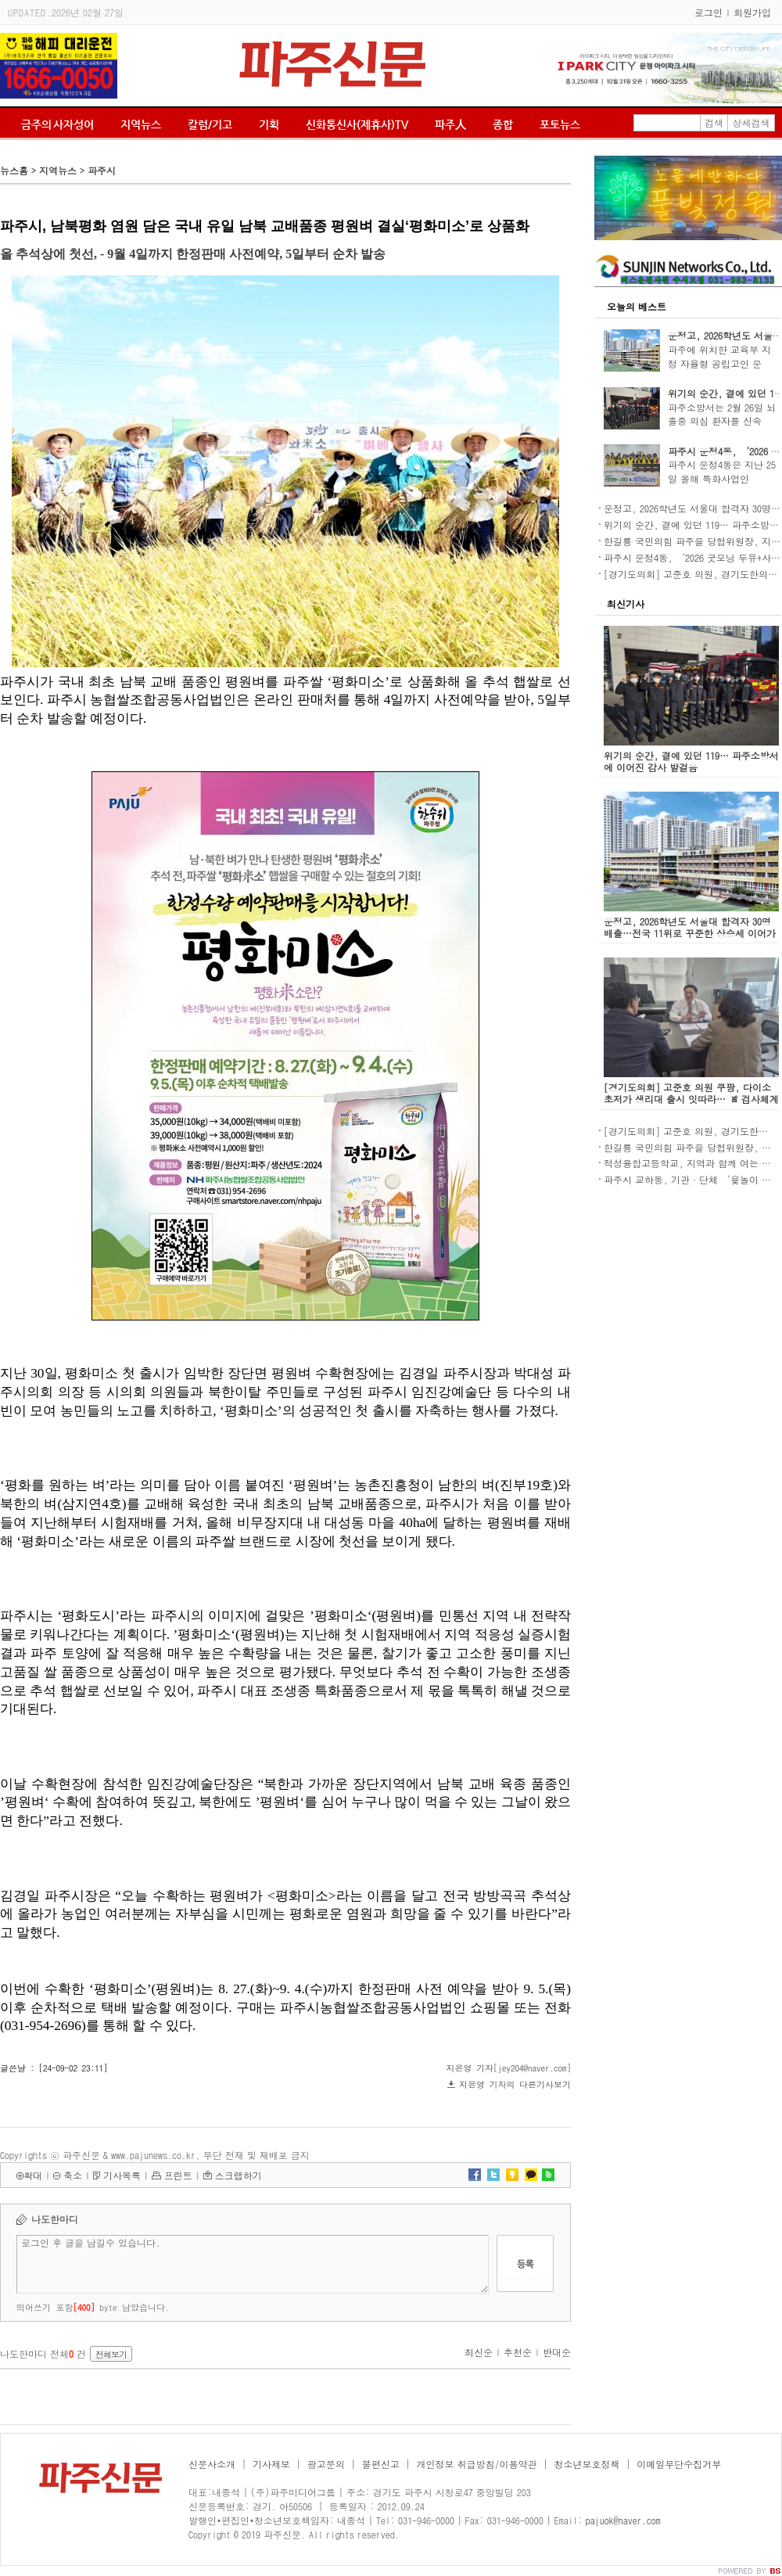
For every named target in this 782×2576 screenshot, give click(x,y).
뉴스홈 (14, 170)
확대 (32, 2175)
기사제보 (271, 2463)
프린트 (178, 2175)
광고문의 (326, 2463)
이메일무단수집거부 (679, 2463)
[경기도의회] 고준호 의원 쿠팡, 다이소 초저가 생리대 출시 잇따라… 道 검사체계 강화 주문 (691, 1098)
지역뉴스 (140, 124)
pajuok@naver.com (623, 2520)
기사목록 (122, 2175)
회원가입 (752, 12)
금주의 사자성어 (57, 124)
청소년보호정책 (586, 2463)
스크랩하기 (238, 2175)
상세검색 (751, 122)
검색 (714, 122)
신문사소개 (211, 2463)
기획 (269, 124)
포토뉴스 (560, 124)
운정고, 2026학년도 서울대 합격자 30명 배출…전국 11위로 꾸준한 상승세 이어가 (690, 927)
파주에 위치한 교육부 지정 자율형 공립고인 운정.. (719, 363)
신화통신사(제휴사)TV (357, 124)
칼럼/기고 (210, 124)
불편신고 (381, 2463)
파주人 (450, 124)
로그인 (708, 12)
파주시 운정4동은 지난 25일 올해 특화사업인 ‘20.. (722, 478)
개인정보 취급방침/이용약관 (477, 2463)
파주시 (102, 170)
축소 (72, 2175)
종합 (503, 124)
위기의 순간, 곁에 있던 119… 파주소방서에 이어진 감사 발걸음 (691, 761)
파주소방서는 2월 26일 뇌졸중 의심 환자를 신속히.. (722, 421)
